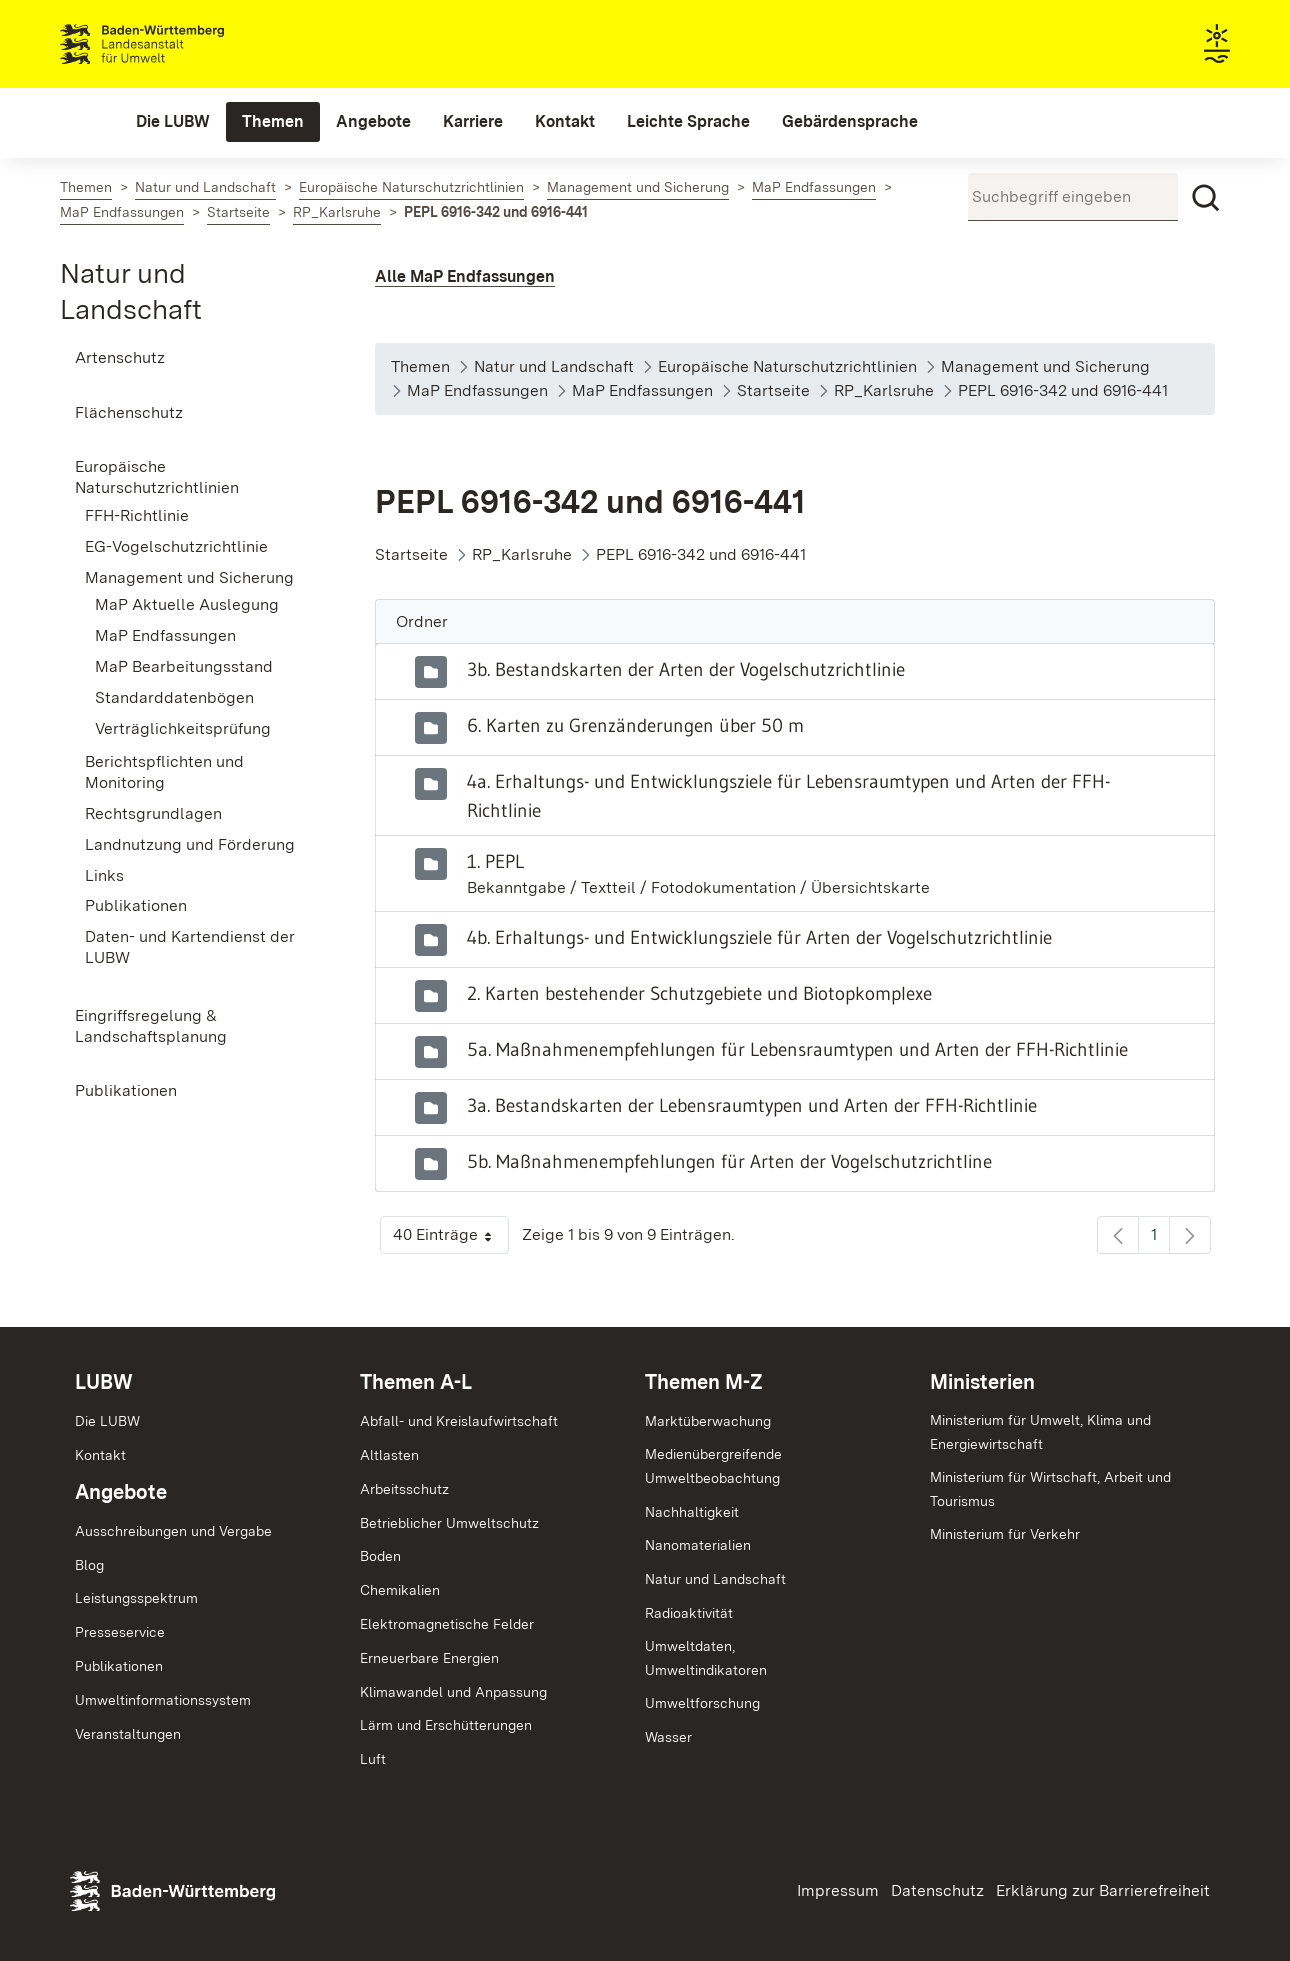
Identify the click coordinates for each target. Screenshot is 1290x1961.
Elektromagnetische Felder (447, 1624)
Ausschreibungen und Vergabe (173, 1531)
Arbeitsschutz (404, 1489)
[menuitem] (173, 122)
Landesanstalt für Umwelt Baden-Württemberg (177, 44)
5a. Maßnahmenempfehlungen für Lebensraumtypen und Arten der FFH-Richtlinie (797, 1049)
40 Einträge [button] (451, 1239)
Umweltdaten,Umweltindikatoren (706, 1658)
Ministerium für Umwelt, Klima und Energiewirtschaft (1040, 1432)
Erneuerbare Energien (429, 1658)
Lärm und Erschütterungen (446, 1725)
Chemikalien (400, 1590)
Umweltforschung (702, 1703)
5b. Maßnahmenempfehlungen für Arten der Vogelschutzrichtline (729, 1161)
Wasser (668, 1737)
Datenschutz (937, 1890)
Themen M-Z (704, 1382)
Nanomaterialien (698, 1545)
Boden (380, 1556)
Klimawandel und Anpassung (453, 1692)
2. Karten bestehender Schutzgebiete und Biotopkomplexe (699, 993)
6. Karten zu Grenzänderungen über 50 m (635, 725)
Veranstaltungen (128, 1734)
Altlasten (389, 1455)
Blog (89, 1565)
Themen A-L (416, 1382)
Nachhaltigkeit (692, 1512)
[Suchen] (1206, 198)
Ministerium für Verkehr (1005, 1534)
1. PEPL (495, 861)
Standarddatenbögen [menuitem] (174, 697)
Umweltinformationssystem (163, 1700)
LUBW (104, 1382)
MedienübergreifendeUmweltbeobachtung (713, 1466)
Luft (373, 1759)
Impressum (838, 1890)
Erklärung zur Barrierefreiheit (1103, 1890)
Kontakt (100, 1455)
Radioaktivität (689, 1613)
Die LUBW (107, 1421)
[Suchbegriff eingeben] (1073, 197)
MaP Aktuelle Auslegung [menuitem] (187, 604)
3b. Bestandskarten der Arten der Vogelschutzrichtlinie (686, 669)
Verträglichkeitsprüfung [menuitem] (183, 728)
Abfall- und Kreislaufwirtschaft (459, 1421)
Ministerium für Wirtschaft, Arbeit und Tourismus (1050, 1489)
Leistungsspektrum (136, 1598)
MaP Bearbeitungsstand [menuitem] (184, 666)
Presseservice (120, 1632)
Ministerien (982, 1382)
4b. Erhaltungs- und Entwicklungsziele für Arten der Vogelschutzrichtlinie (759, 937)
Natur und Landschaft (715, 1579)
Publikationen (119, 1666)
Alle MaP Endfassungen (465, 276)
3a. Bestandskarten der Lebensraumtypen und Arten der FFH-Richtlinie (752, 1105)
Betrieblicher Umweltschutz (449, 1523)
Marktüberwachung (708, 1421)
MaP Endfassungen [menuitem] (165, 635)
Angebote (121, 1492)
